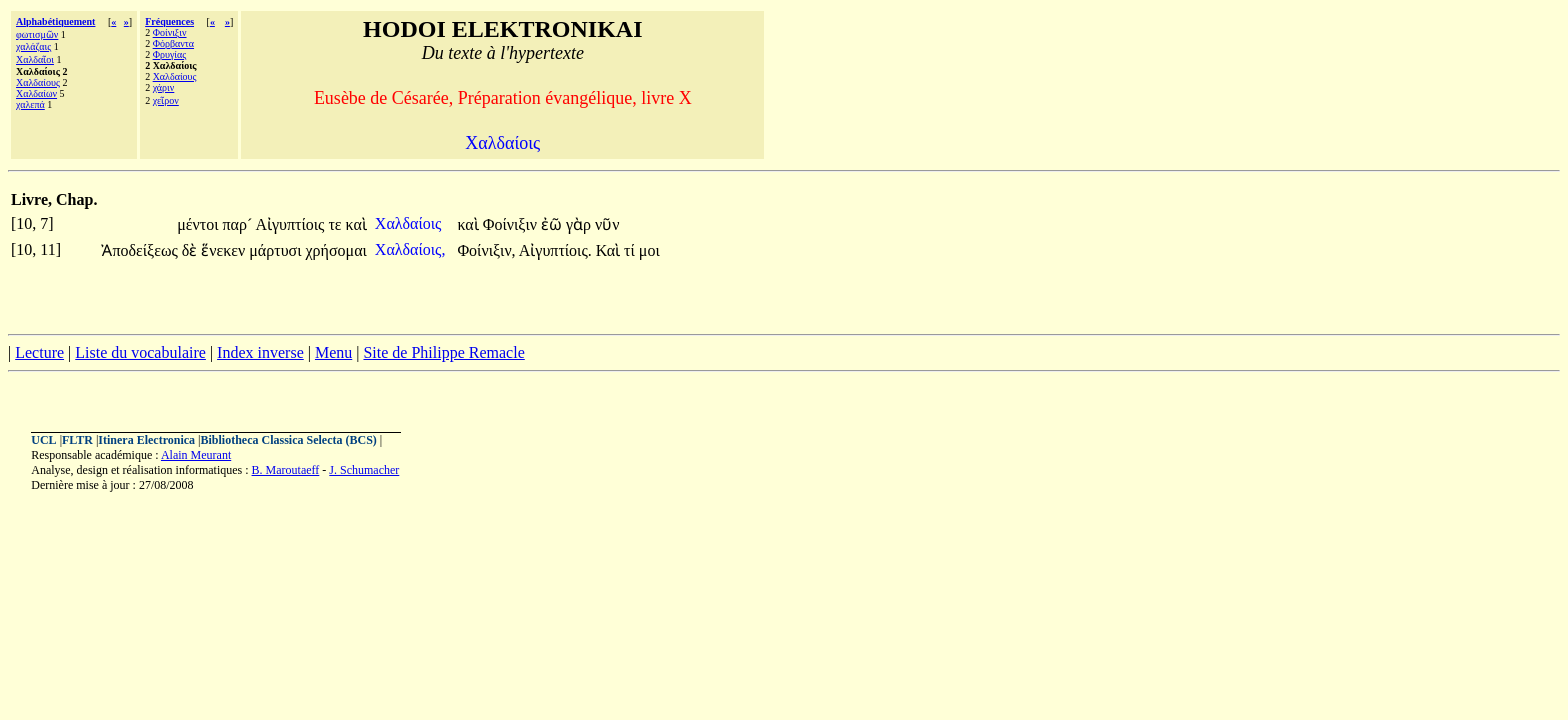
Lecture (39, 352)
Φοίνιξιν (170, 32)
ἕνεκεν (225, 250)
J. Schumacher (364, 470)
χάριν (164, 87)
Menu (333, 352)
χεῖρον (166, 100)
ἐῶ (553, 224)
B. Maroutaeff (286, 470)
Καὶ (610, 250)
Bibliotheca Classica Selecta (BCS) (289, 440)
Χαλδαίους (38, 82)
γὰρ (580, 224)
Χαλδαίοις (410, 223)
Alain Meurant (196, 455)
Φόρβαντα (173, 43)
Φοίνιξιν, (486, 250)
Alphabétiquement (55, 21)
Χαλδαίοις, (410, 249)
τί (631, 250)
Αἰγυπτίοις (291, 224)
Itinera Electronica (146, 440)
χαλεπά (30, 104)
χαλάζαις (33, 46)
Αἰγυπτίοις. (555, 250)
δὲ (192, 250)
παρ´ (238, 224)
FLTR (77, 440)
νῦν (607, 224)
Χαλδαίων (36, 93)
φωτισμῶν (37, 34)
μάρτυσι (277, 250)
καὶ (356, 224)
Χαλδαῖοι (35, 59)
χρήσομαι (336, 250)
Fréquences (169, 21)
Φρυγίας (170, 54)
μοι (649, 250)
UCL (43, 440)
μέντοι (199, 224)
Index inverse (260, 352)
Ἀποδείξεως (141, 250)
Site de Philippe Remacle (443, 352)
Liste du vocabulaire (140, 352)
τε (336, 224)
